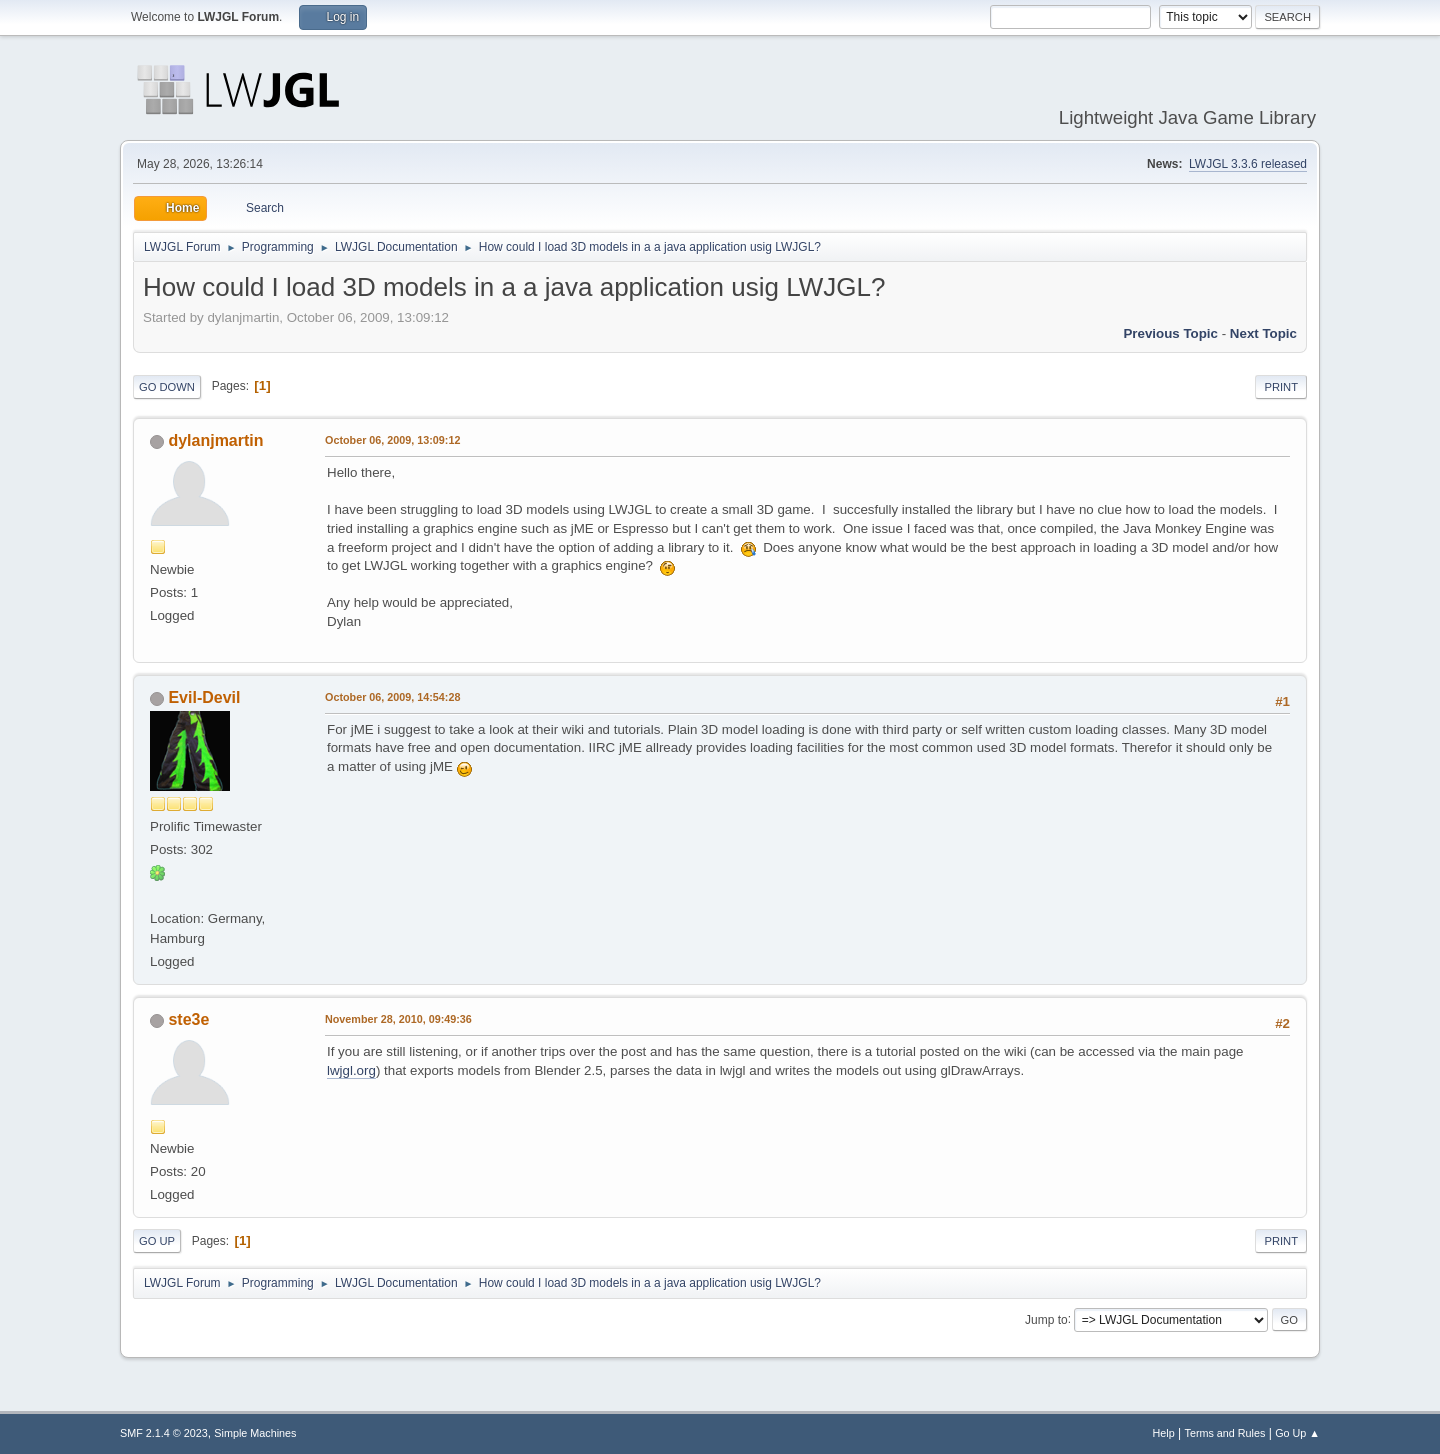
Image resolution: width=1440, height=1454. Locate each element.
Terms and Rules (1225, 1433)
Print (1281, 387)
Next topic (1263, 333)
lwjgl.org (351, 1070)
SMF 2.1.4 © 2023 (164, 1433)
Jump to (1046, 1319)
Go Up (157, 1241)
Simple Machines (255, 1433)
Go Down (167, 387)
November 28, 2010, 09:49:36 (398, 1019)
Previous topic (1170, 333)
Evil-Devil (204, 697)
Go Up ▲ (1297, 1433)
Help (1164, 1433)
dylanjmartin (215, 440)
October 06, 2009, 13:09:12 (392, 440)
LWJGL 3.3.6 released (1248, 164)
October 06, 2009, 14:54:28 (392, 697)
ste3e (188, 1019)
